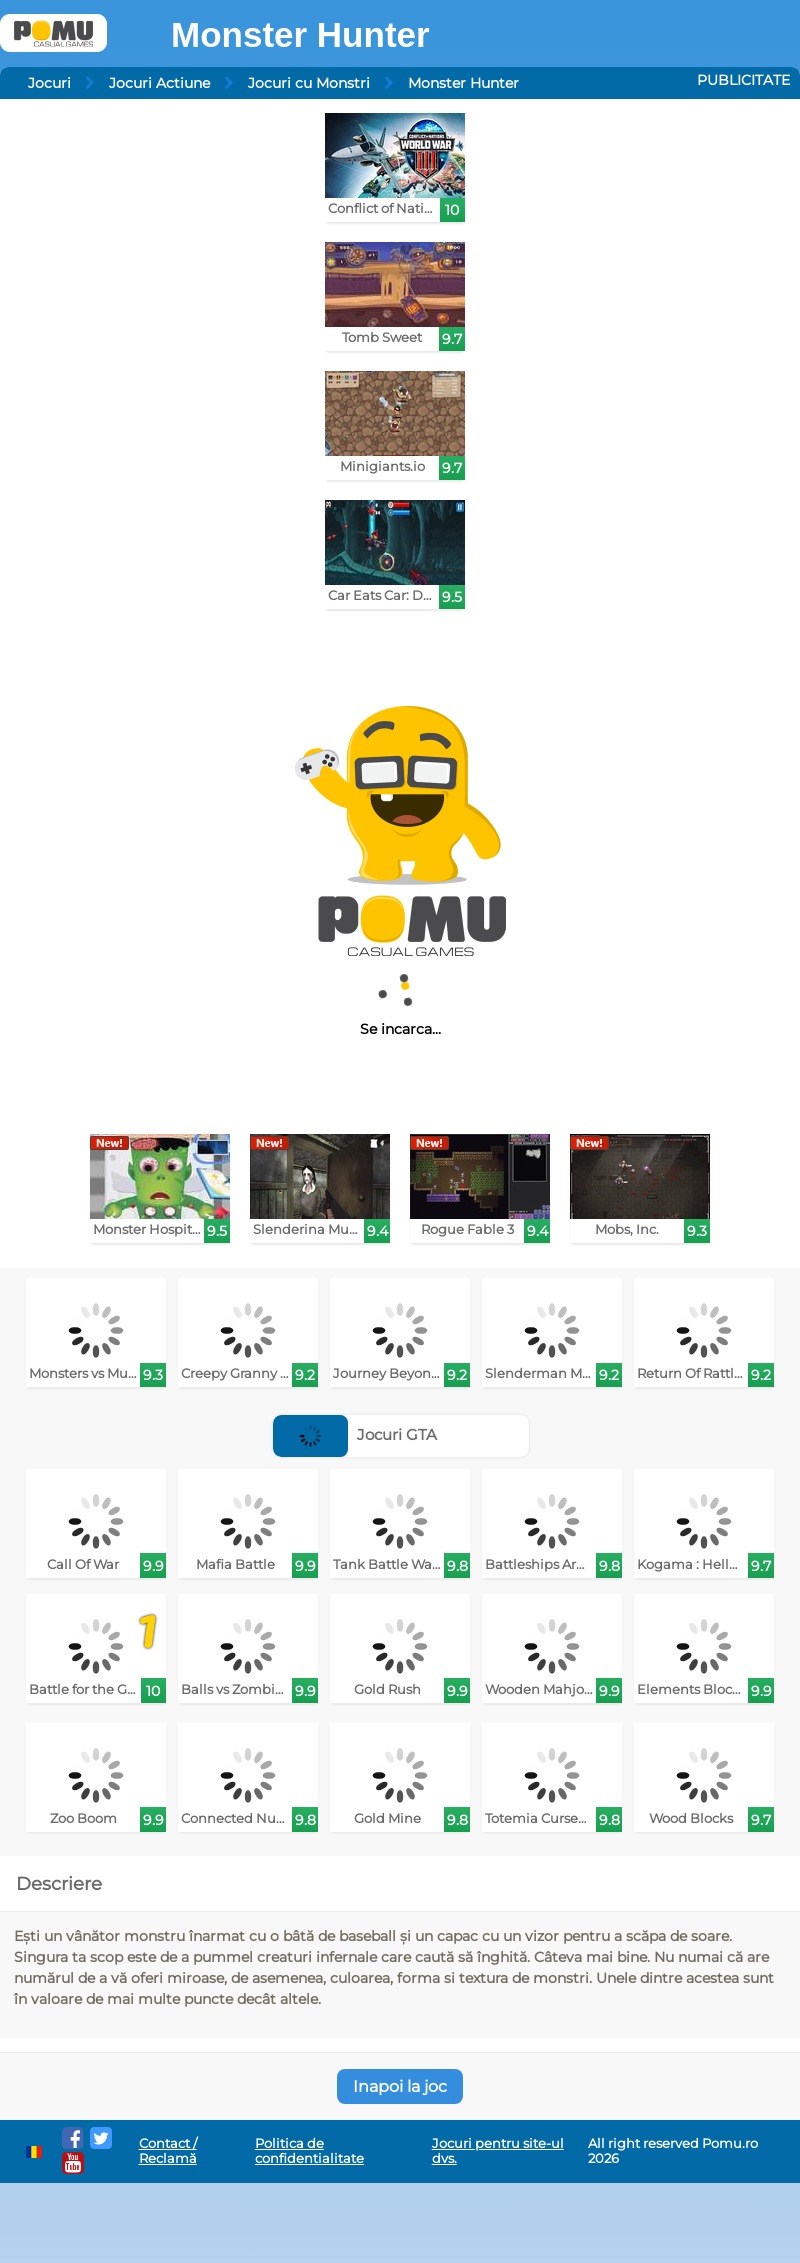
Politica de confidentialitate (309, 2151)
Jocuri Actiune (159, 83)
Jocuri (49, 83)
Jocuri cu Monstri (309, 83)
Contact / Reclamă (168, 2151)
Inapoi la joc (400, 2086)
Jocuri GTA (355, 1434)
